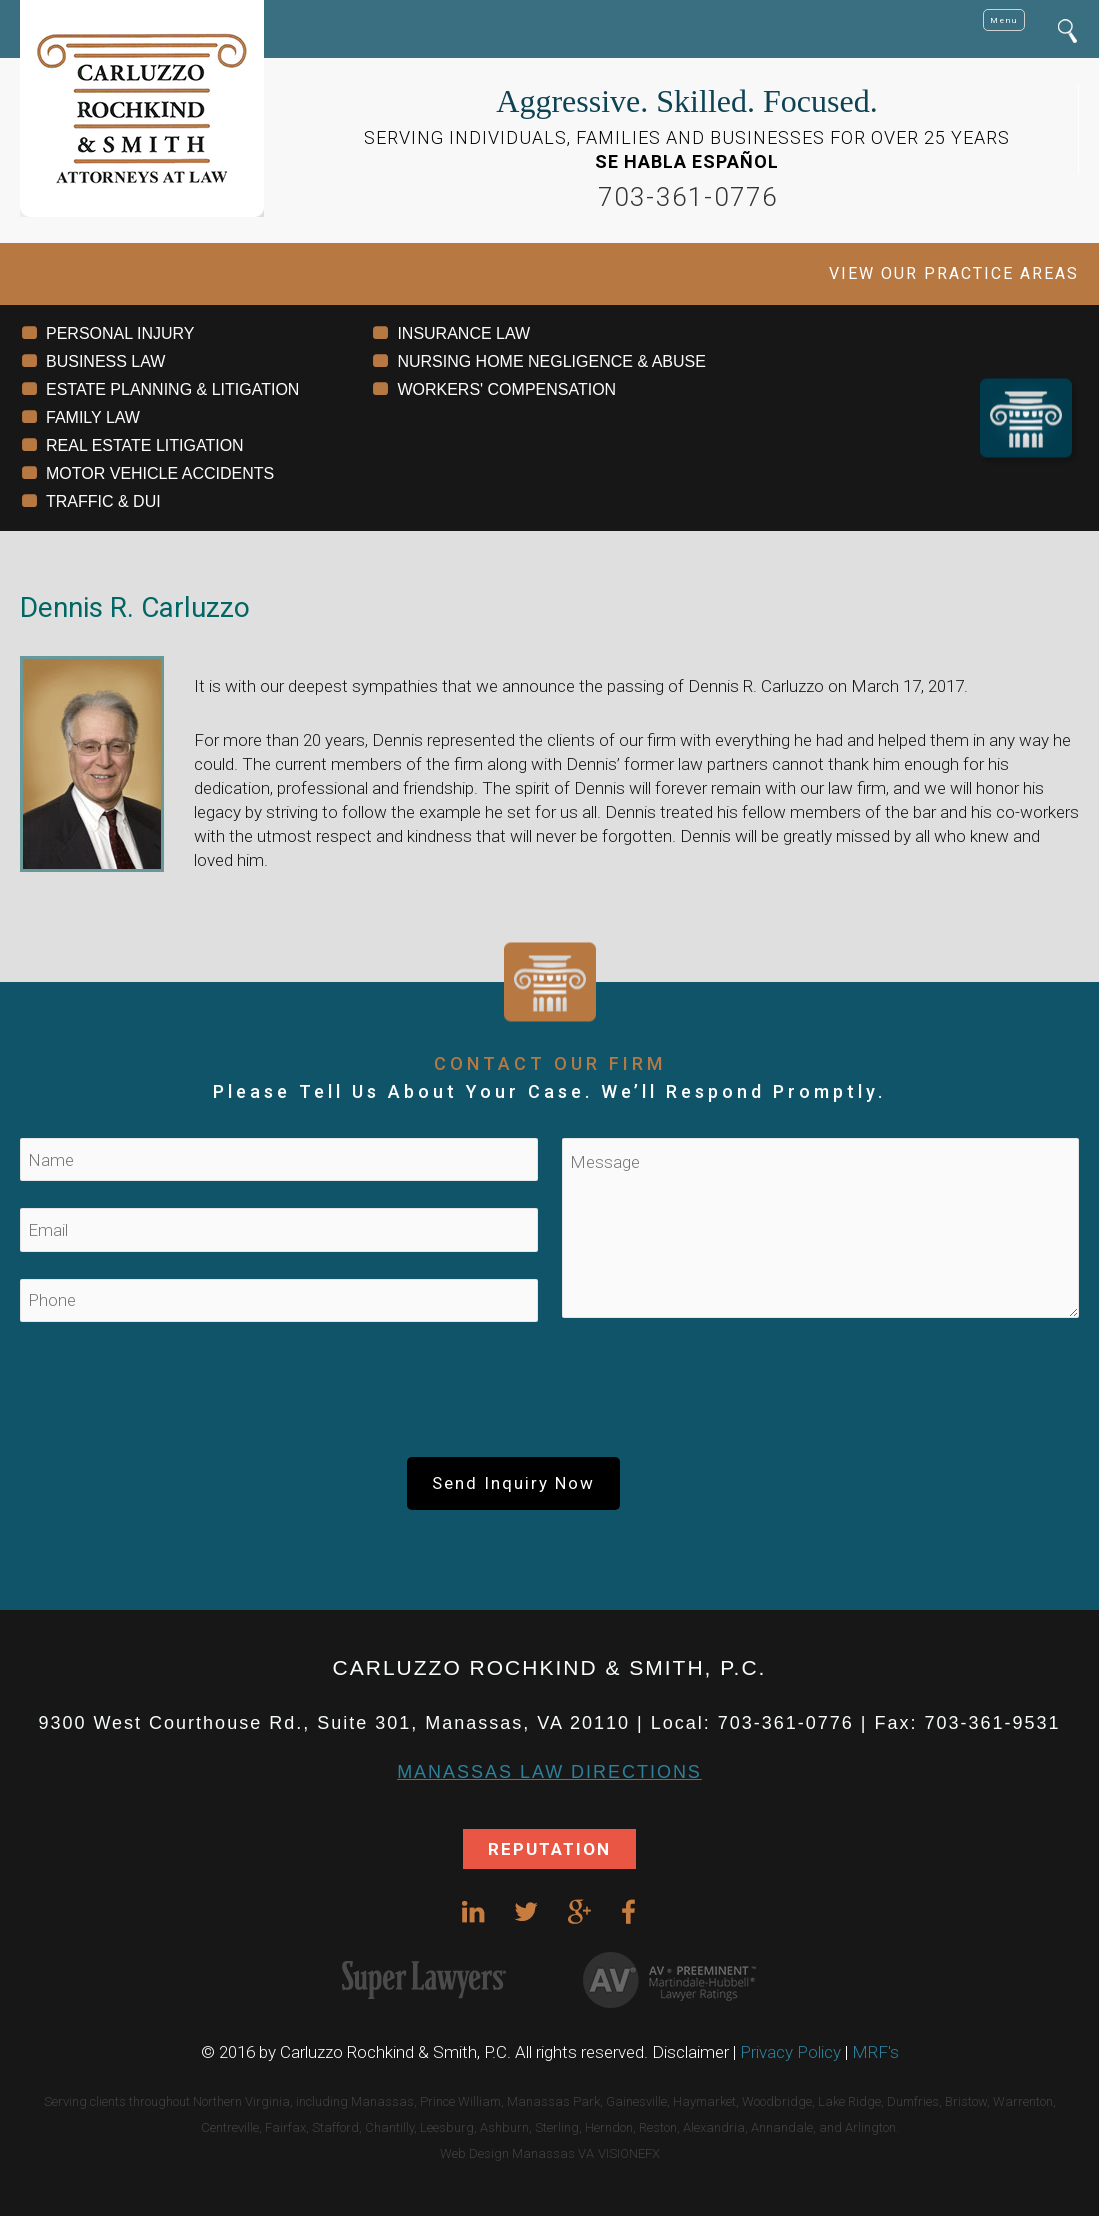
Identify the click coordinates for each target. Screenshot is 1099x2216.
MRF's (875, 2052)
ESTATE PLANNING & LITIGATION (172, 389)
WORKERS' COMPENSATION (506, 389)
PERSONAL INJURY (120, 333)
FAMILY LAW (93, 417)
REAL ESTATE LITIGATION (145, 445)
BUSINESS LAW (105, 361)
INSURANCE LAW (463, 333)
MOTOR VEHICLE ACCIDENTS (160, 473)
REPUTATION (549, 1849)
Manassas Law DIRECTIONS (549, 1772)
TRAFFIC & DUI (103, 501)
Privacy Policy (790, 2052)
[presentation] (550, 1398)
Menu (1004, 20)
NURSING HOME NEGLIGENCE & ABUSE (551, 361)
